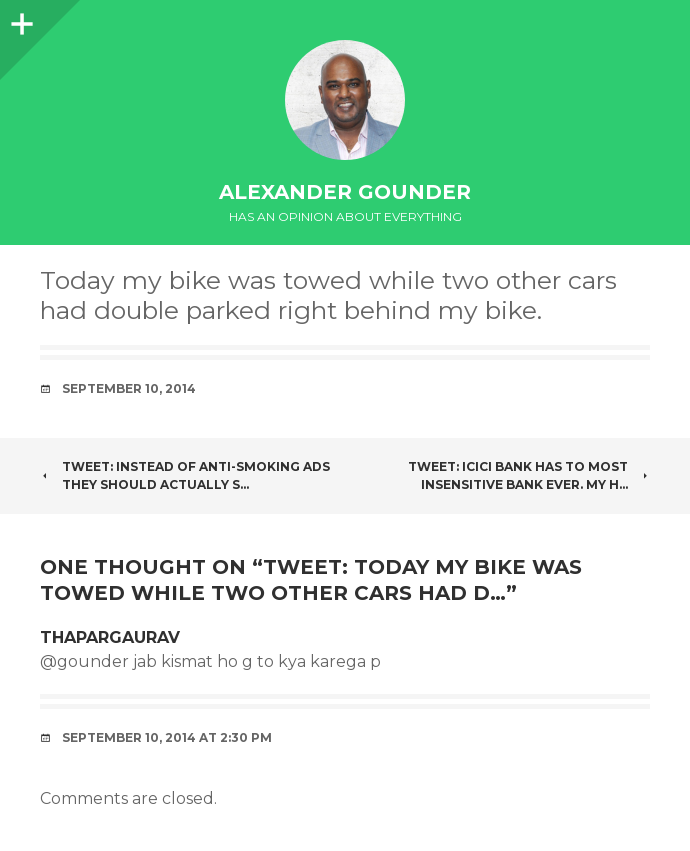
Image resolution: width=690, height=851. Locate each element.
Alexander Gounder (345, 192)
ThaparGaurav (110, 637)
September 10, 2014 (129, 388)
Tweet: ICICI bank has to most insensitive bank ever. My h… (529, 475)
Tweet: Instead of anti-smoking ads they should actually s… (185, 475)
